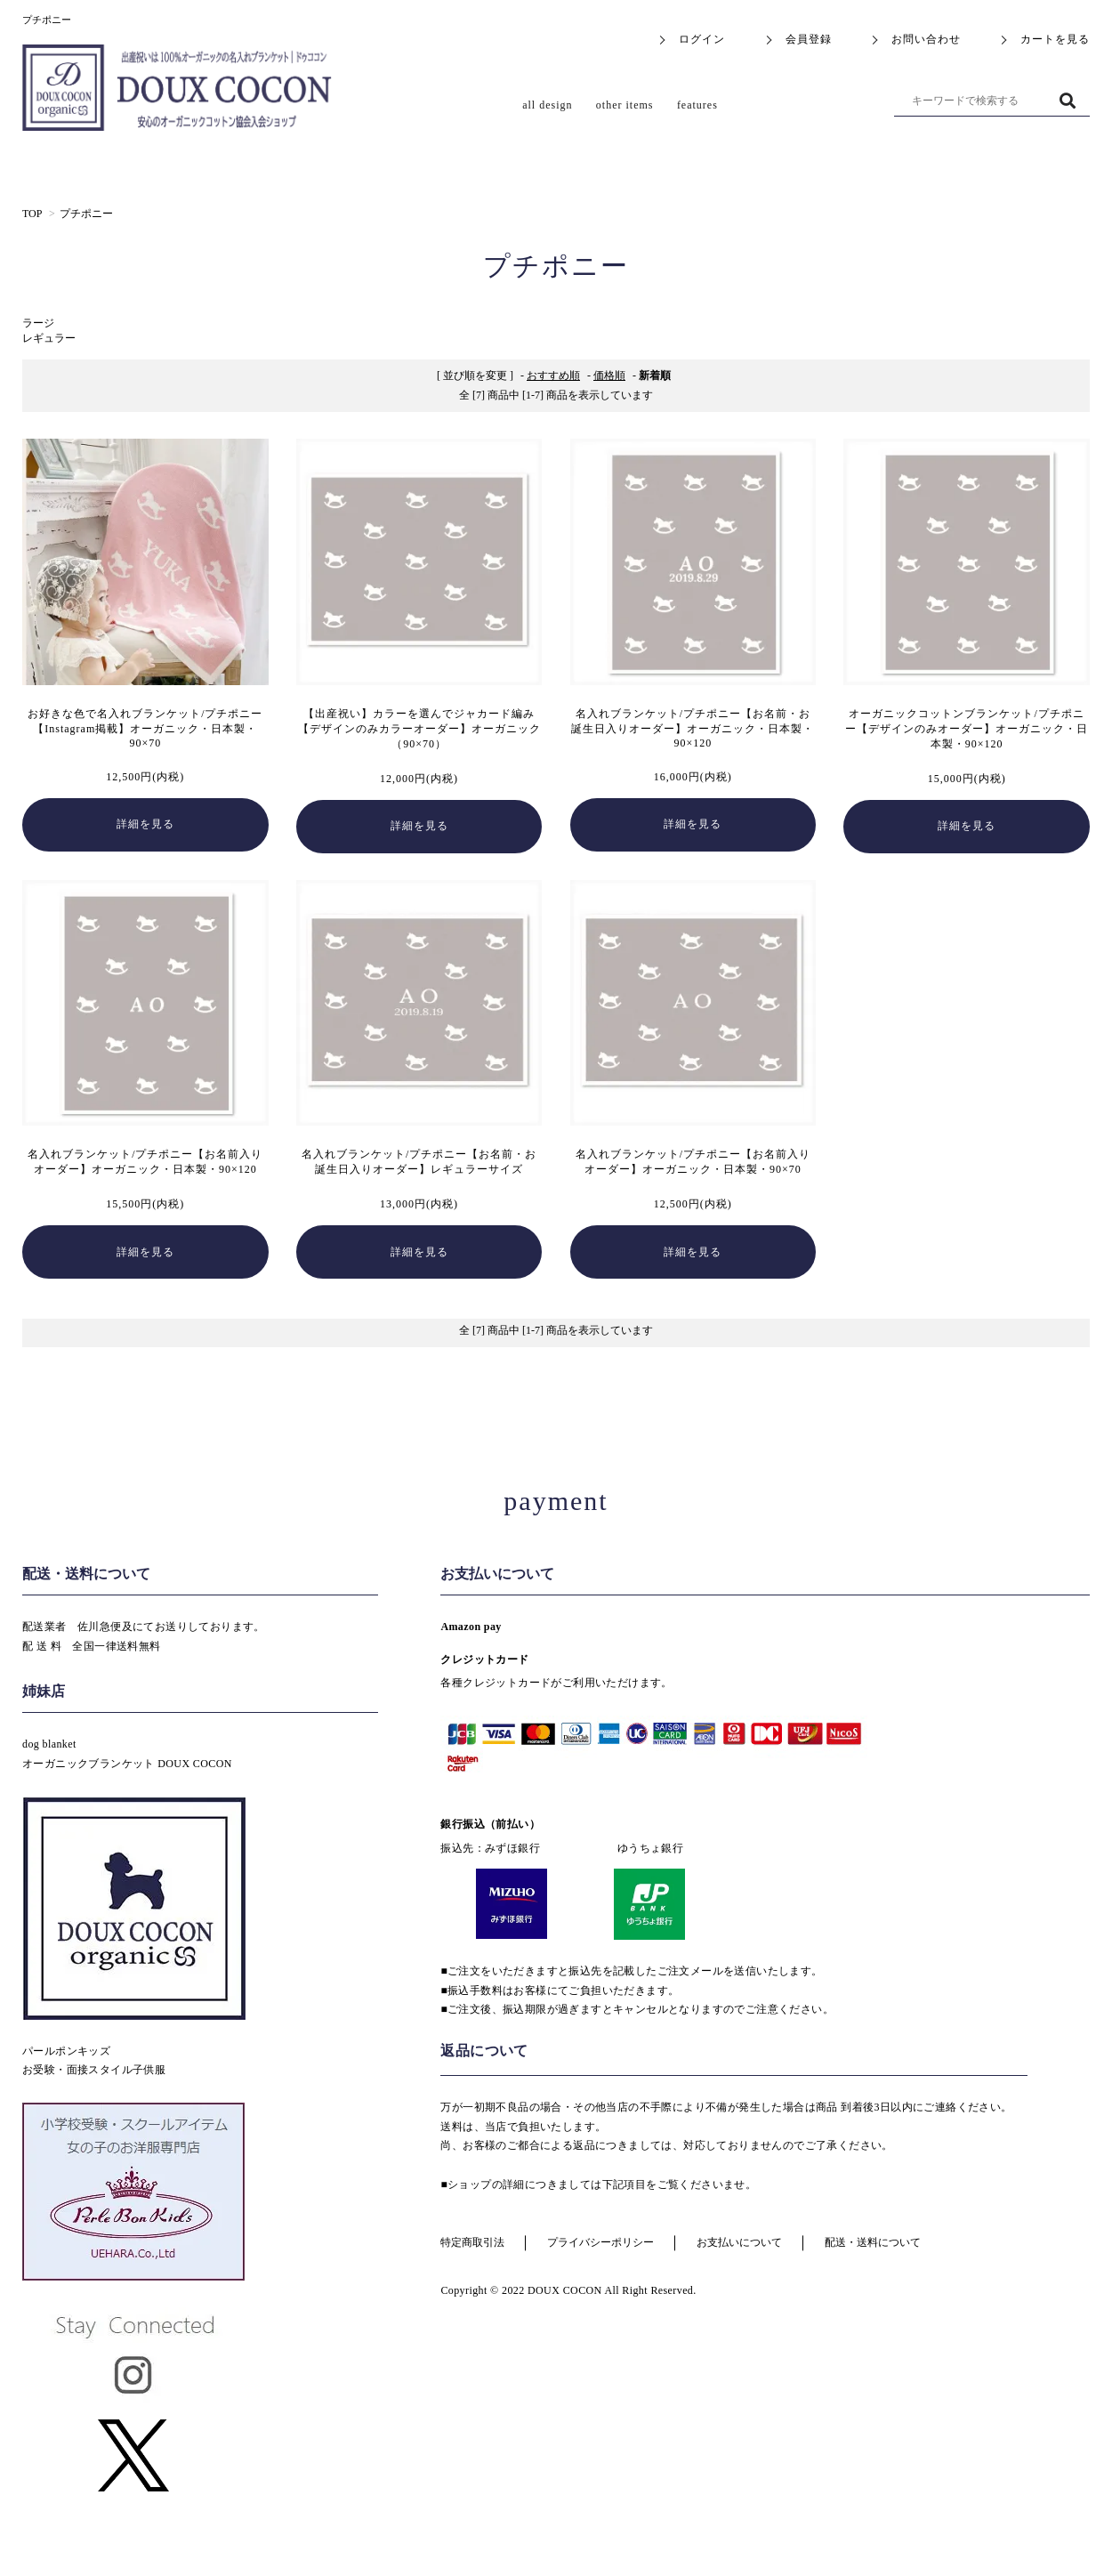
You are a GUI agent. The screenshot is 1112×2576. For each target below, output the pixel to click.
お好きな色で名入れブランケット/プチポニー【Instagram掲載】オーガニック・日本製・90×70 (145, 728)
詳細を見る (145, 824)
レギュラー (49, 338)
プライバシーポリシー (600, 2242)
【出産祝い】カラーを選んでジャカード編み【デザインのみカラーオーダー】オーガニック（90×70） (419, 728)
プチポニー (86, 213)
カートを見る (1055, 39)
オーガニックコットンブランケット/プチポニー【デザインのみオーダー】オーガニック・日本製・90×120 (966, 728)
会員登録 (809, 39)
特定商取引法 (472, 2242)
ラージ (38, 323)
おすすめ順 (553, 375)
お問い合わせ (926, 39)
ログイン (702, 39)
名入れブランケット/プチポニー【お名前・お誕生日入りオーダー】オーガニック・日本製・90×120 (692, 728)
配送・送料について (873, 2242)
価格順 (609, 375)
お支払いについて (739, 2242)
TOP (32, 213)
